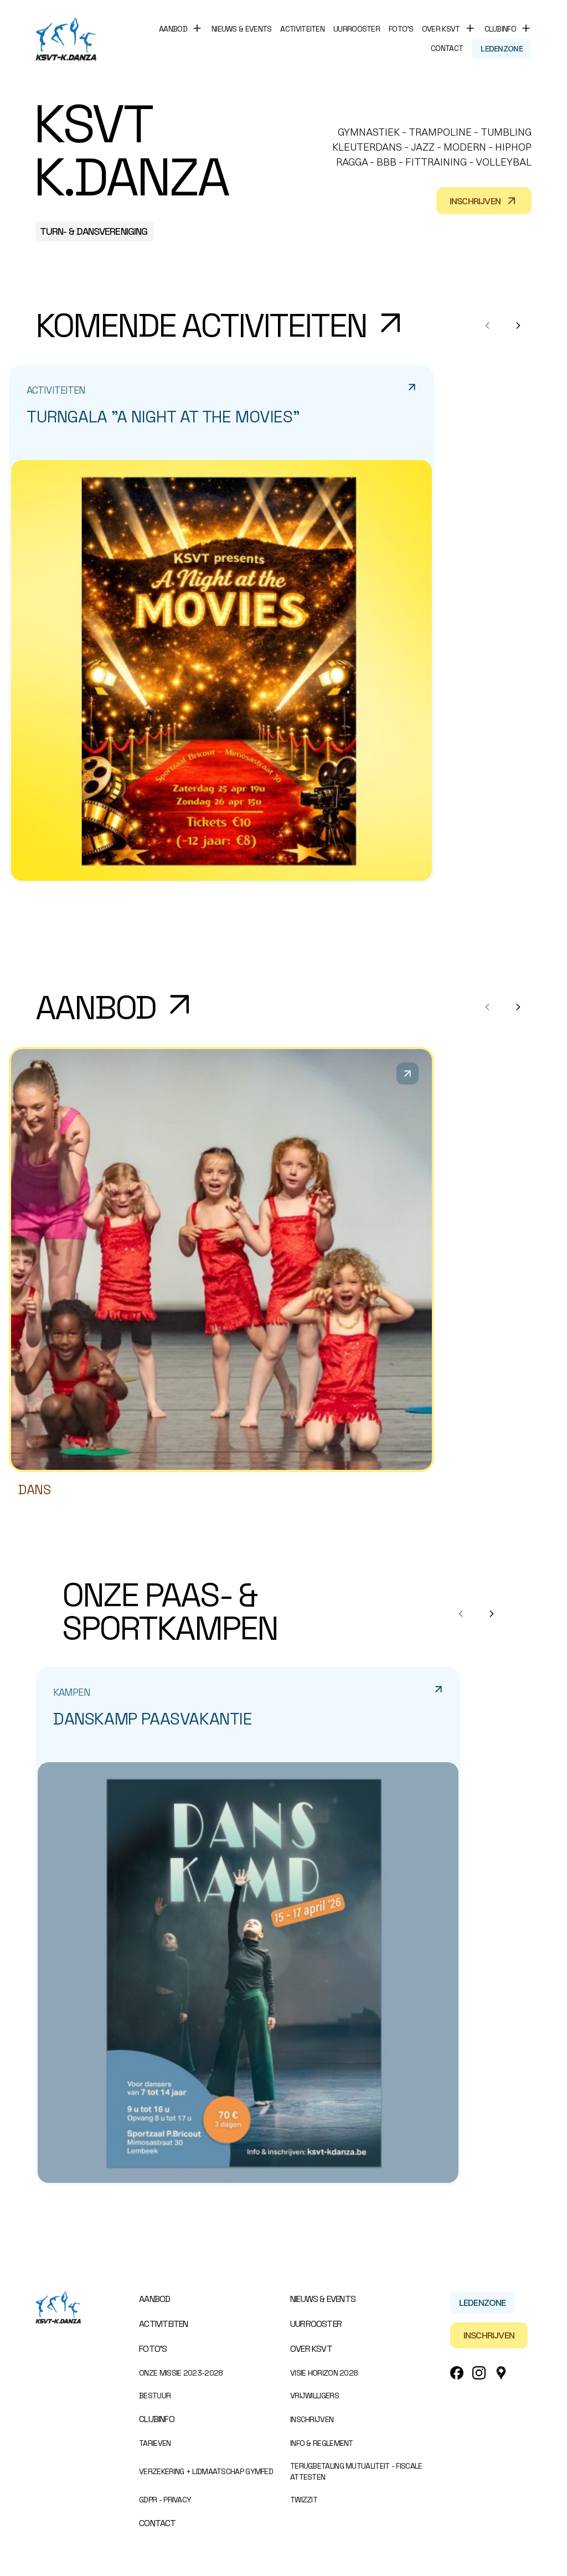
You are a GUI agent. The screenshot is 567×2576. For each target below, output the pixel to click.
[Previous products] (487, 1007)
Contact (447, 48)
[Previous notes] (487, 325)
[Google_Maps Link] (501, 2372)
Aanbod (154, 2299)
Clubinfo (156, 2419)
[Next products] (518, 1007)
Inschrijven (484, 201)
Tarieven (155, 2443)
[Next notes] (518, 325)
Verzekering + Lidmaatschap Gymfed (206, 2471)
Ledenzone (502, 49)
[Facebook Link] (456, 2372)
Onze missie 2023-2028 (181, 2373)
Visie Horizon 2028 (324, 2373)
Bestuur (155, 2396)
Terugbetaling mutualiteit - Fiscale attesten (356, 2471)
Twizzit (303, 2500)
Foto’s (401, 29)
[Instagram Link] (479, 2372)
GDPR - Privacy (165, 2500)
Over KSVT (311, 2349)
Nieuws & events (242, 29)
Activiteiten (302, 29)
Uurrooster (356, 29)
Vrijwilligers (314, 2396)
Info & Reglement (321, 2443)
